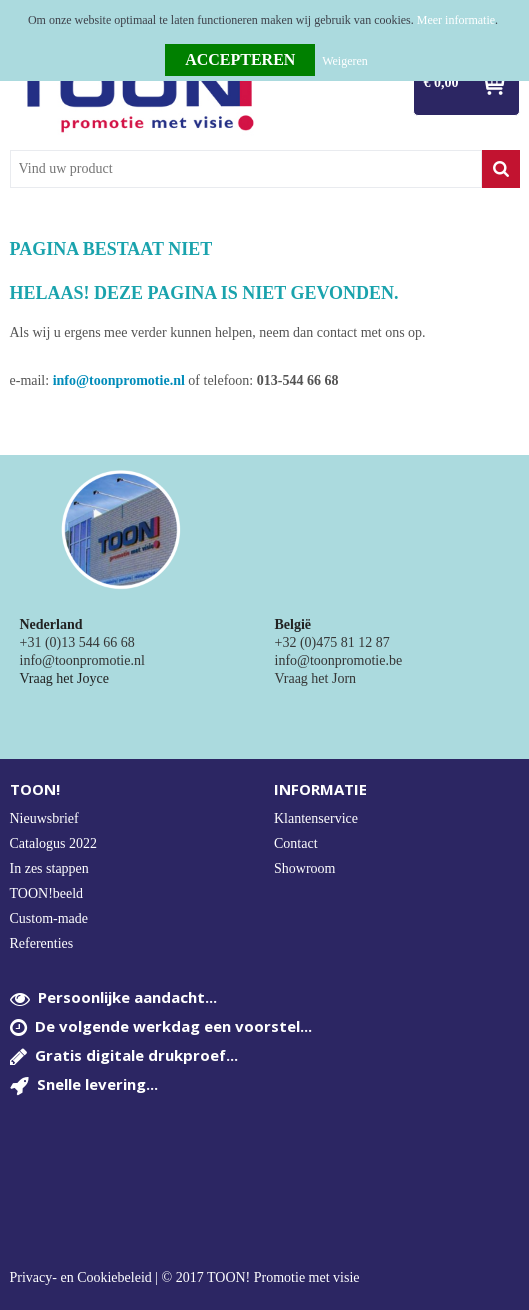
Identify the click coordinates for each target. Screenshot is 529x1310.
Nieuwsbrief (44, 818)
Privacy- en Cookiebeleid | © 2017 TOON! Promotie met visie (185, 1278)
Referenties (42, 943)
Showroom (304, 868)
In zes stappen (49, 868)
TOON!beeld (47, 893)
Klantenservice (316, 818)
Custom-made (49, 918)
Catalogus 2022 (54, 843)
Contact (296, 843)
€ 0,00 (441, 82)
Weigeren (345, 61)
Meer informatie (456, 20)
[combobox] (246, 169)
